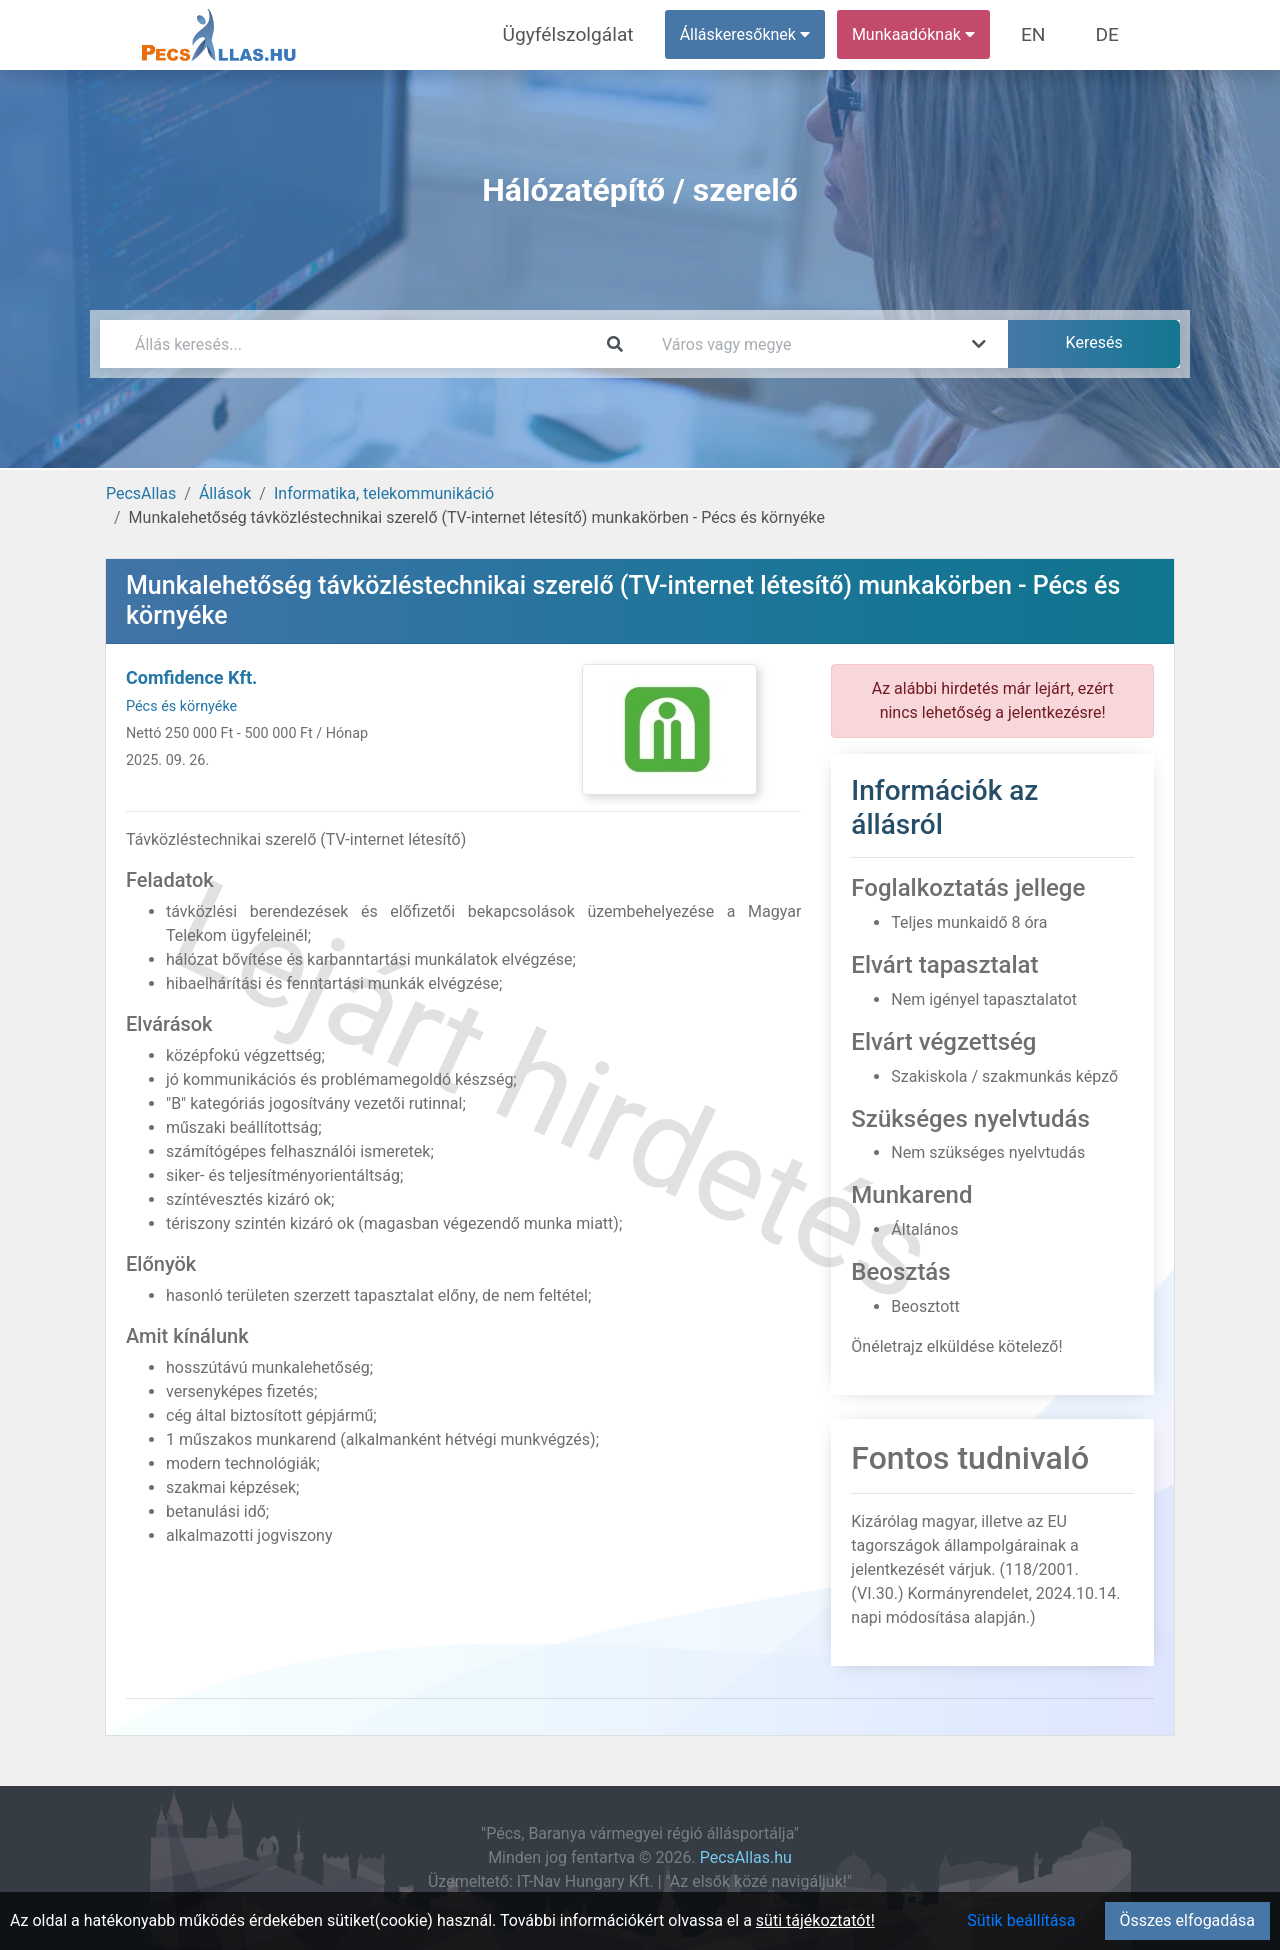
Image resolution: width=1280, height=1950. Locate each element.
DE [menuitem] (1113, 34)
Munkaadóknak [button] (937, 34)
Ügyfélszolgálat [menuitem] (606, 34)
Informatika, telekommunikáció (384, 493)
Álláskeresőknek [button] (769, 34)
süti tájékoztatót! (815, 1920)
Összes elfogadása (1187, 1920)
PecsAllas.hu (746, 1857)
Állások (225, 493)
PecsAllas (141, 493)
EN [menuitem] (1051, 34)
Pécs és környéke (181, 706)
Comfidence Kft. (191, 677)
